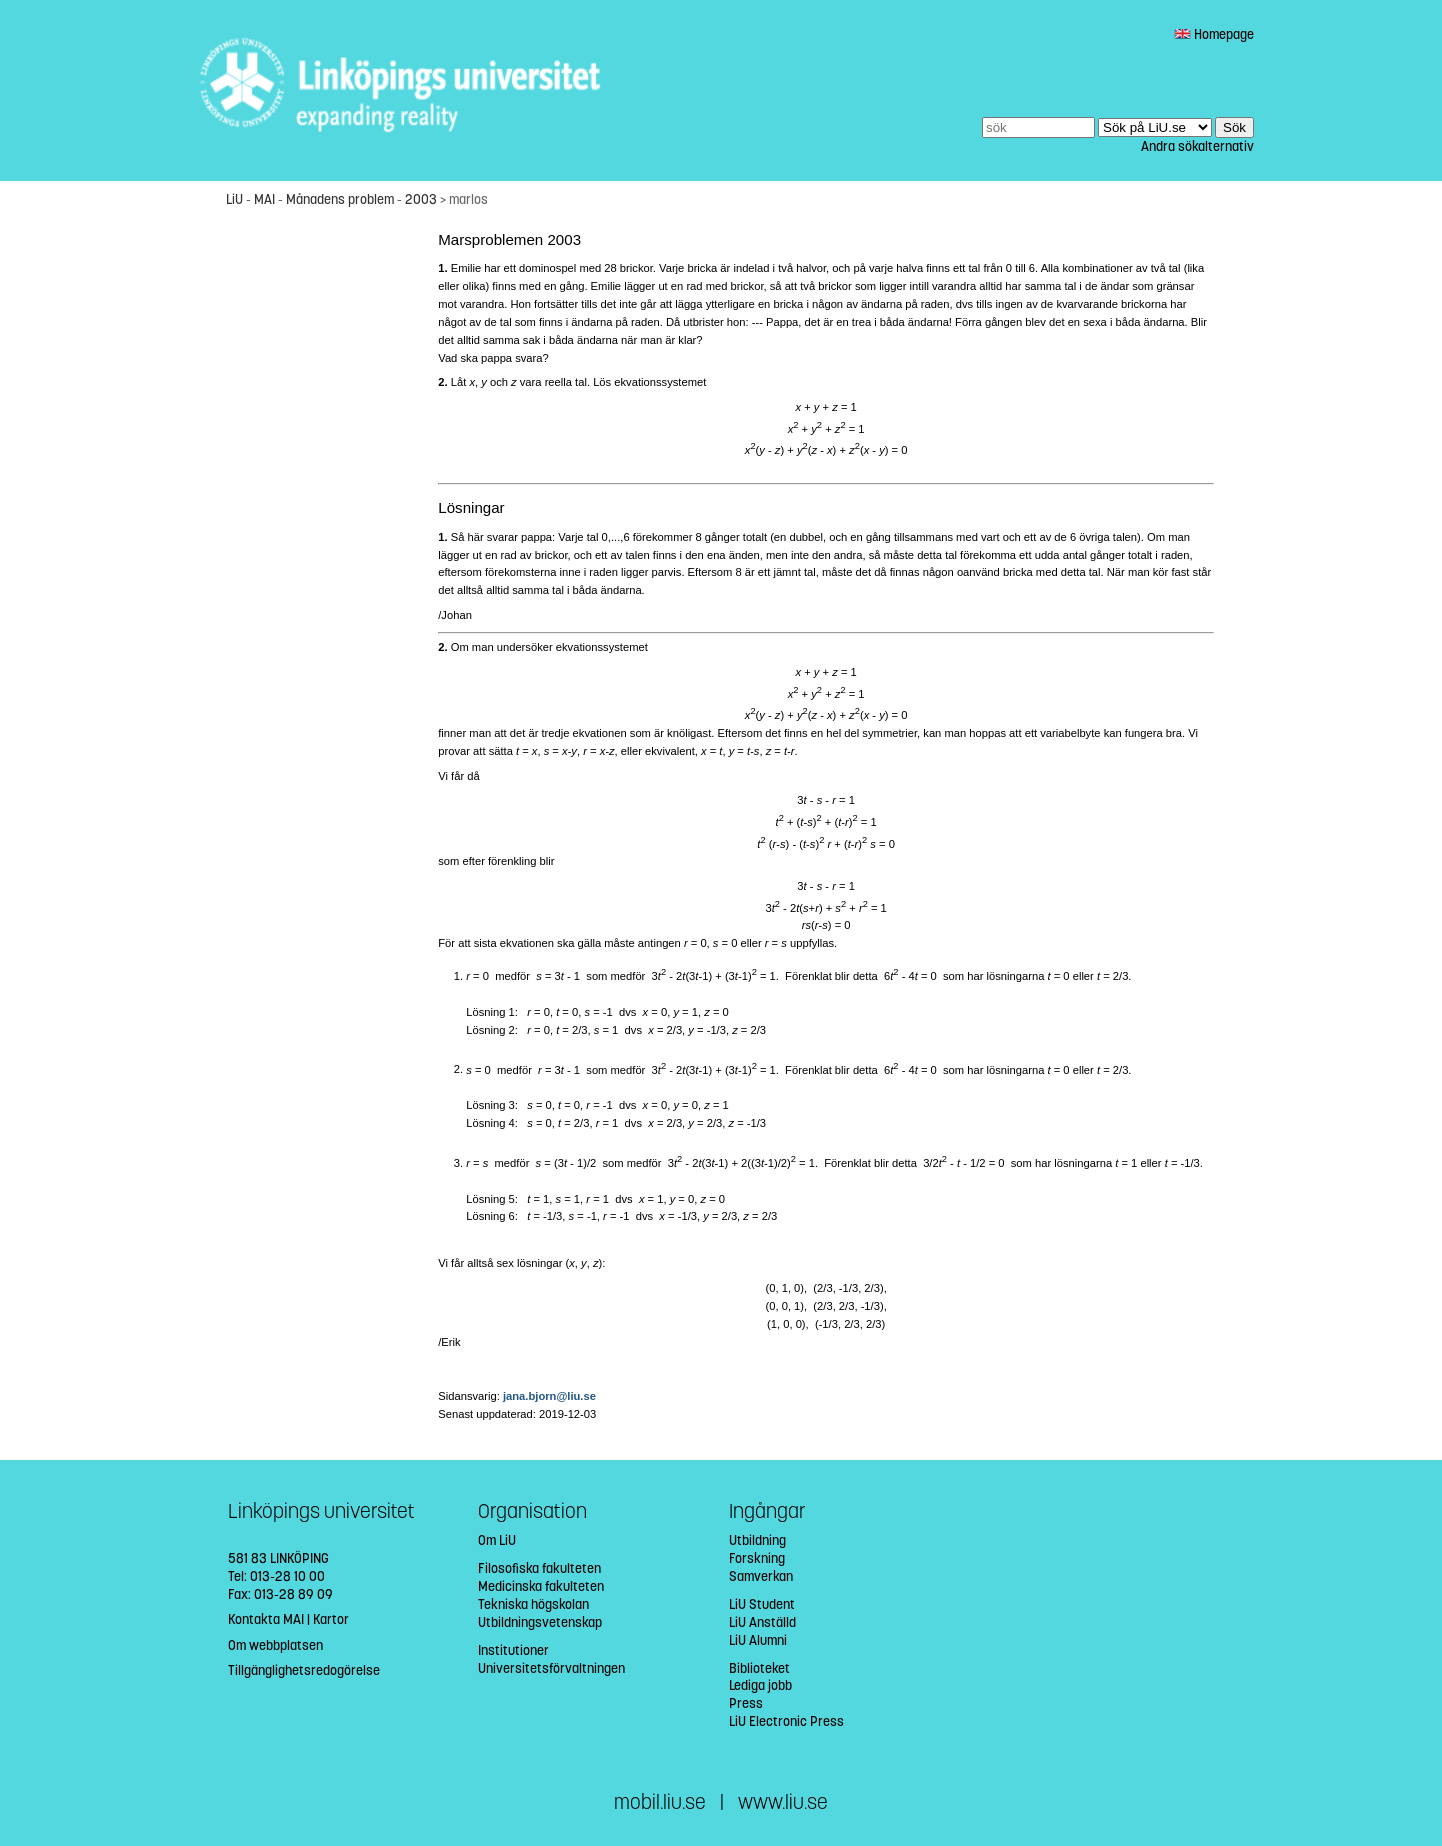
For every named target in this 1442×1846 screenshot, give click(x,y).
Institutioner (513, 1650)
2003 (421, 199)
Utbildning (757, 1540)
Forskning (757, 1558)
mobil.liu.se (660, 1802)
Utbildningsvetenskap (540, 1622)
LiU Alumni (758, 1640)
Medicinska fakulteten (541, 1586)
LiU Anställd (762, 1622)
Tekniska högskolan (533, 1604)
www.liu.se (783, 1802)
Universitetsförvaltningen (551, 1668)
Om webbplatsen (275, 1645)
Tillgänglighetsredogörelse (304, 1670)
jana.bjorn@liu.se (549, 1396)
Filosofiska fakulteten (539, 1568)
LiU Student (762, 1604)
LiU (234, 199)
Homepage (1214, 34)
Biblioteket (759, 1668)
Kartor (331, 1619)
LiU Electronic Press (786, 1721)
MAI (264, 199)
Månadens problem (340, 199)
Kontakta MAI (266, 1619)
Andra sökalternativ (1197, 146)
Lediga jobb (760, 1685)
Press (746, 1703)
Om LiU (497, 1540)
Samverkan (761, 1576)
